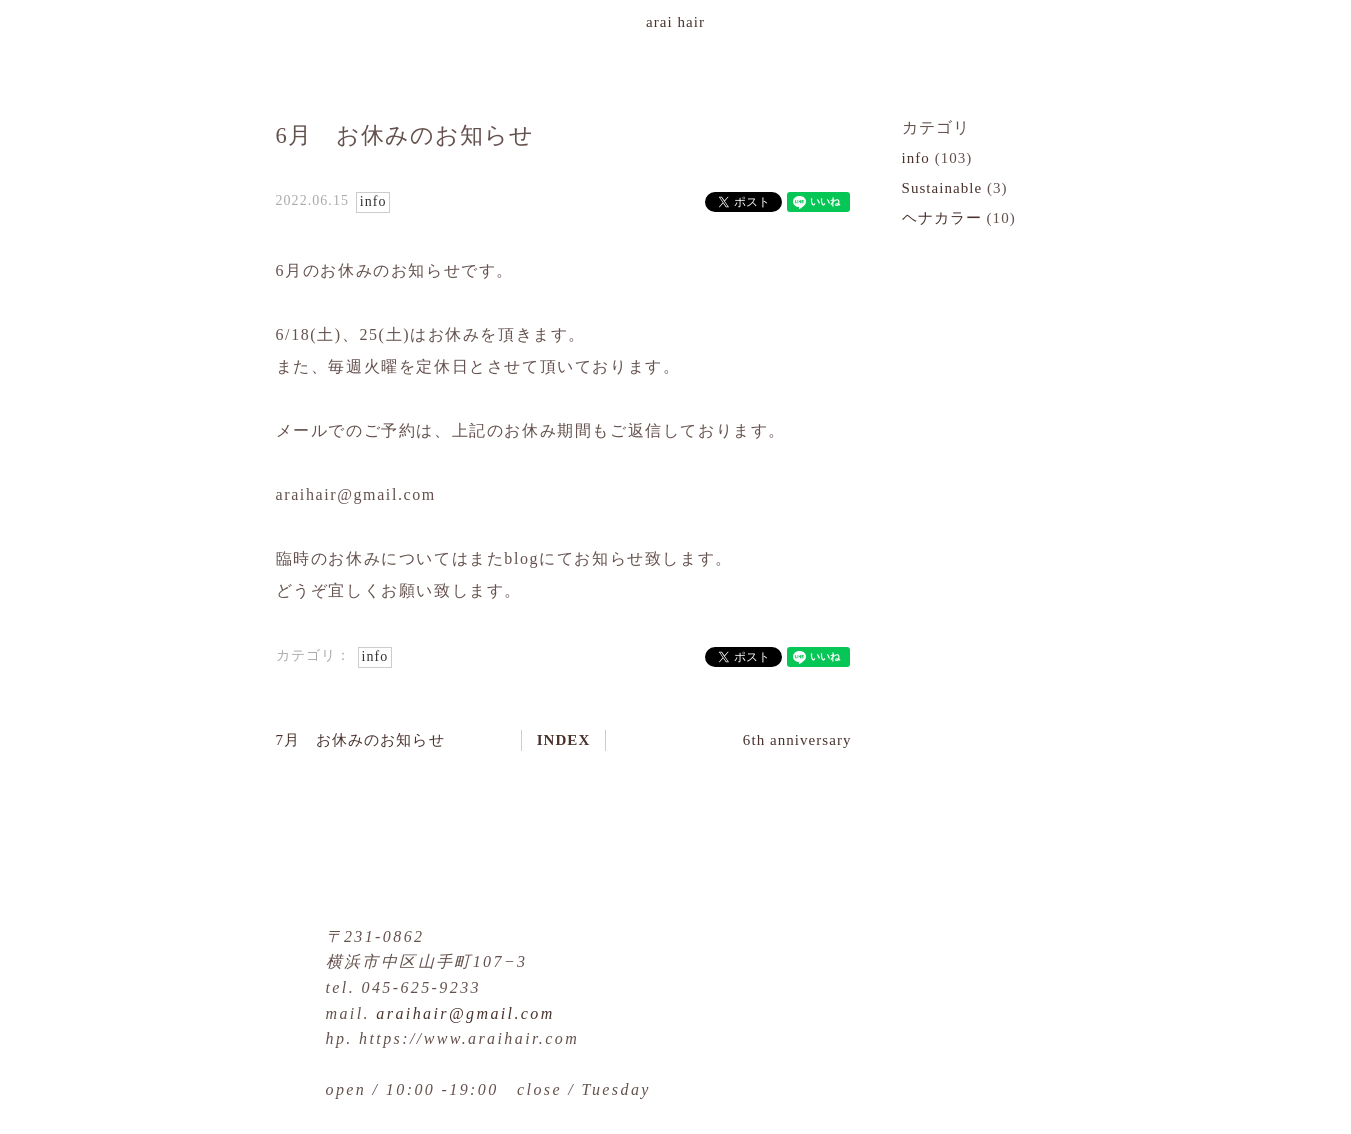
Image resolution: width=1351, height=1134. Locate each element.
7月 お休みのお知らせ (360, 740)
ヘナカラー (942, 218)
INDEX (564, 740)
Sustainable (942, 188)
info (373, 201)
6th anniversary (797, 740)
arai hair (675, 22)
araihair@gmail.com (465, 1013)
